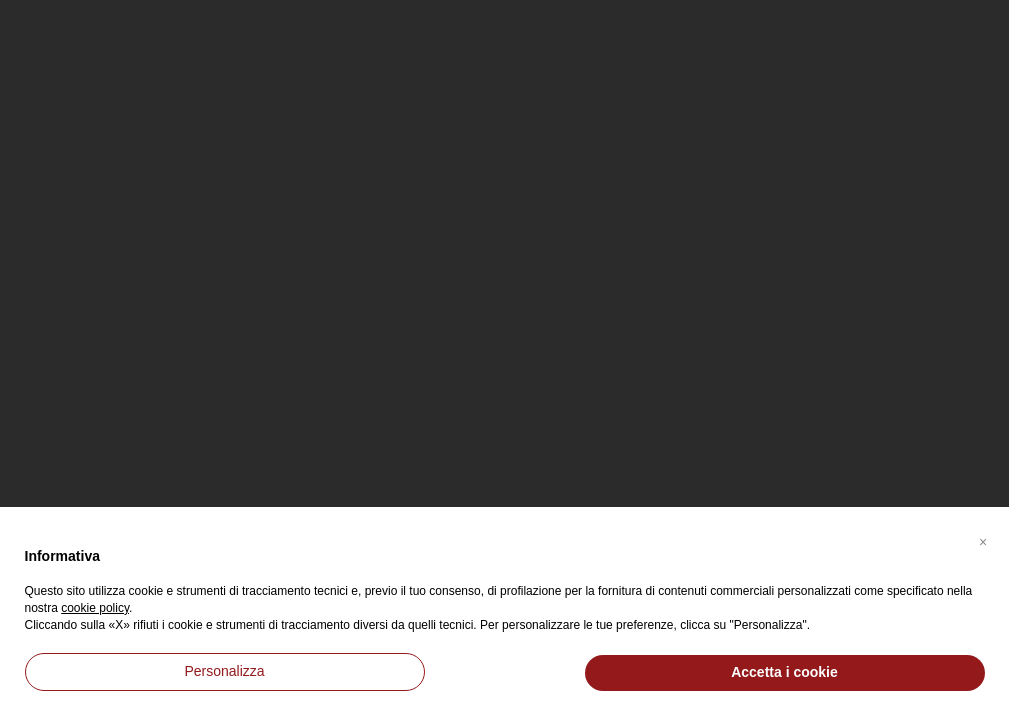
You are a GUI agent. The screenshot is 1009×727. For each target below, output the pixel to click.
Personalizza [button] (224, 671)
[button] (983, 539)
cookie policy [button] (95, 608)
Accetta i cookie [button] (784, 672)
